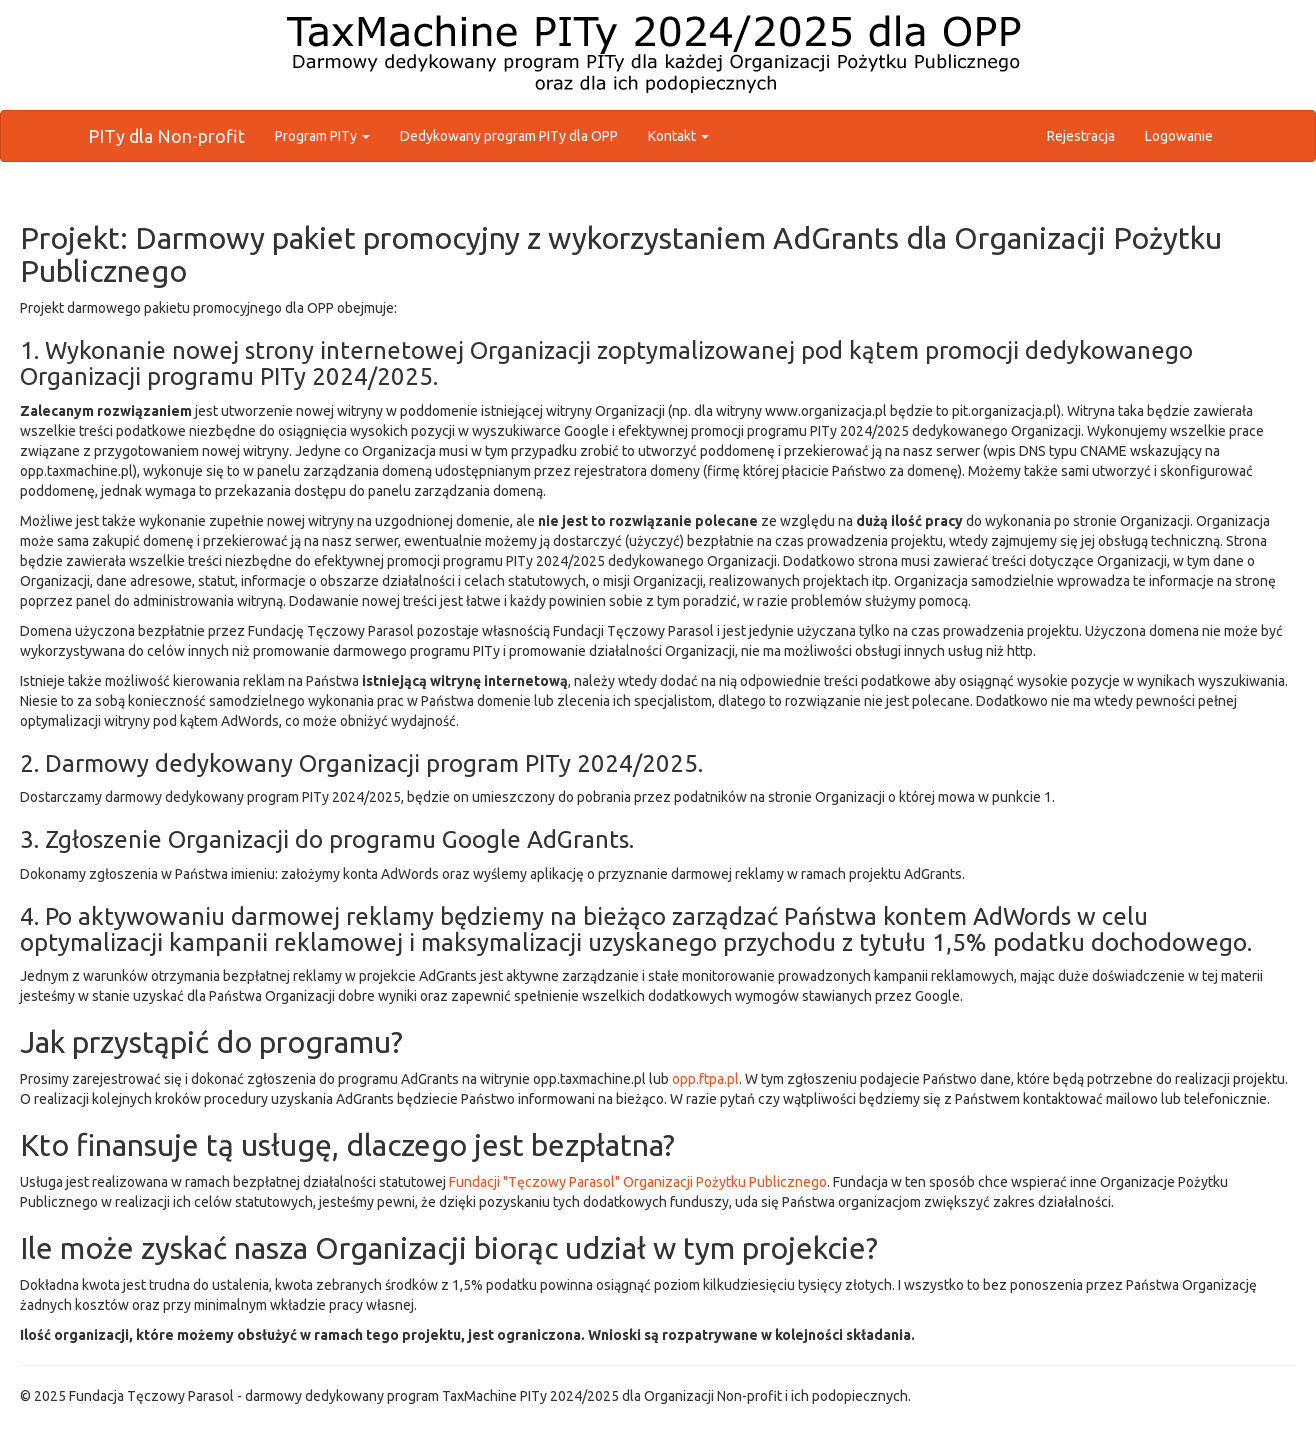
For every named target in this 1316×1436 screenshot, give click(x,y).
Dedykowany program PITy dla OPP (509, 136)
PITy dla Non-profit (166, 136)
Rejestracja (1081, 136)
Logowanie (1179, 136)
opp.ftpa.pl (705, 1079)
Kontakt (678, 136)
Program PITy (322, 136)
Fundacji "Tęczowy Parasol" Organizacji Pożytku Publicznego (638, 1182)
